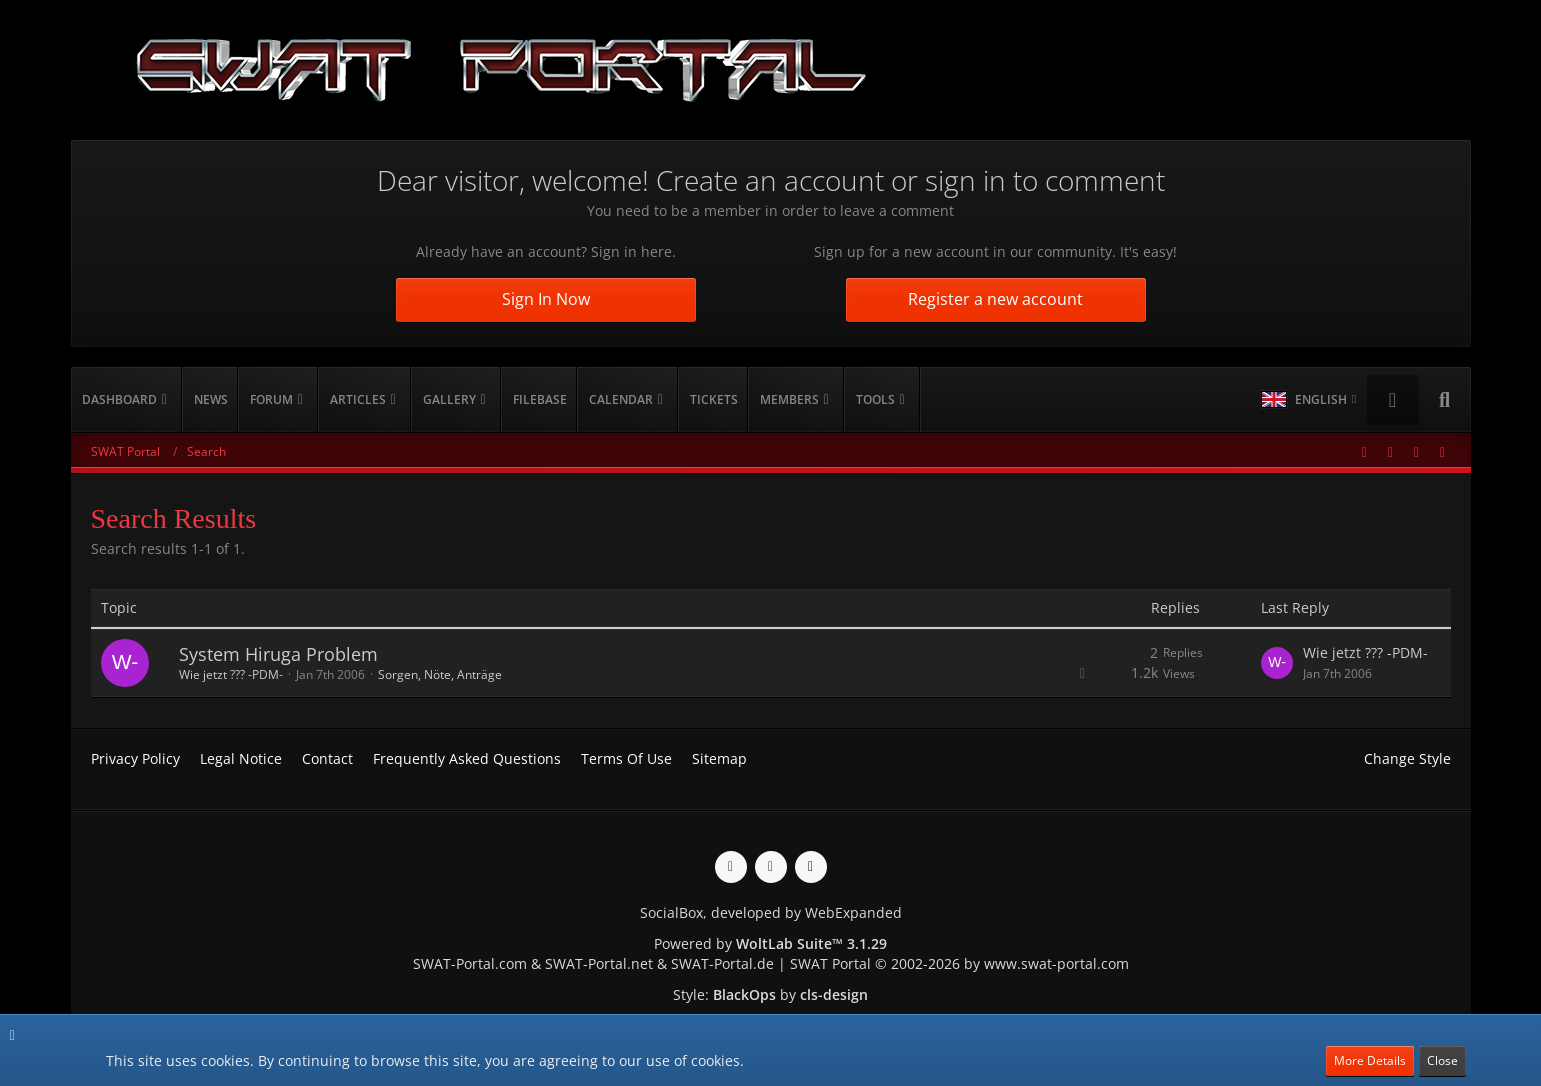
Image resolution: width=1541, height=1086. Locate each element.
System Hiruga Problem (278, 654)
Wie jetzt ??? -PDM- (231, 674)
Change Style (1407, 758)
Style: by (770, 994)
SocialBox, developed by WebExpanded (771, 912)
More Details (1370, 1060)
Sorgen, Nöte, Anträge (440, 674)
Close (1442, 1060)
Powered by (770, 943)
